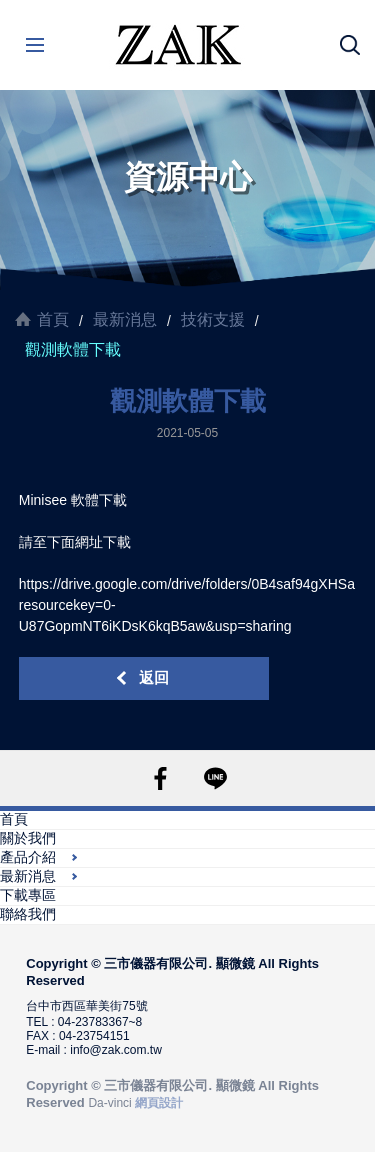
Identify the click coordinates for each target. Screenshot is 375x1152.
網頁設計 (159, 1103)
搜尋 (350, 45)
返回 (154, 677)
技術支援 (213, 319)
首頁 (53, 319)
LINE (215, 778)
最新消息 (125, 319)
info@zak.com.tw (116, 1050)
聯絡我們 (28, 914)
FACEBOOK (160, 778)
